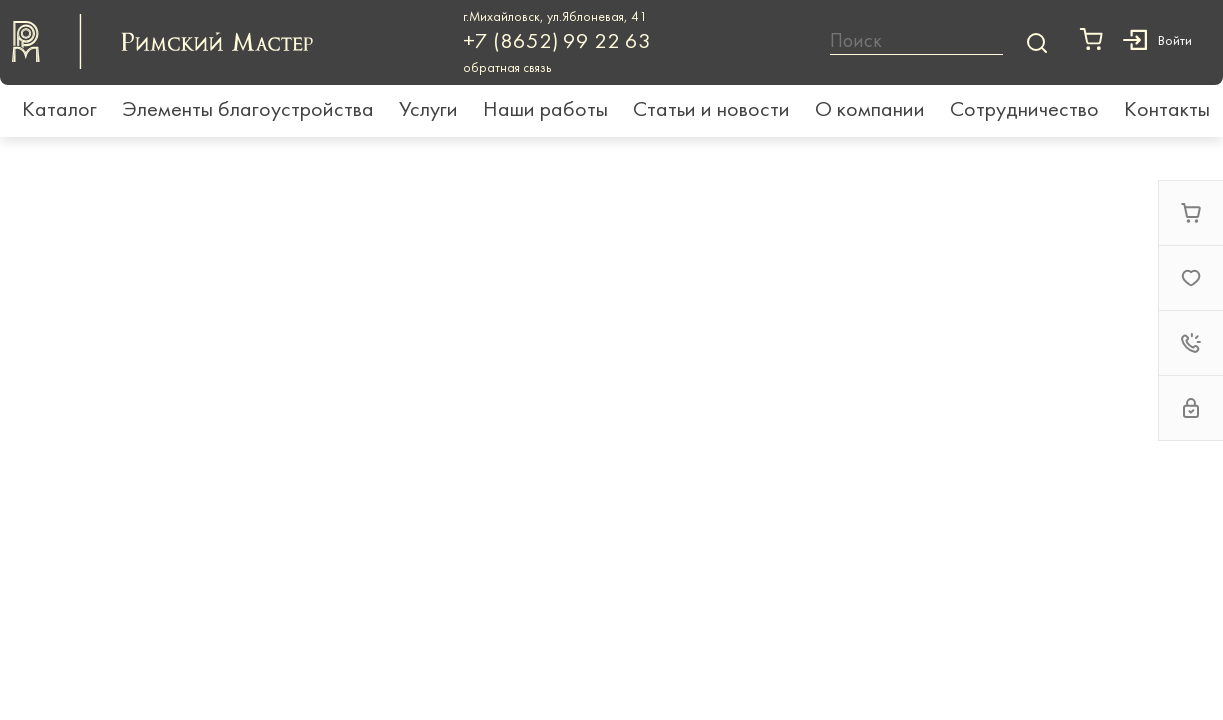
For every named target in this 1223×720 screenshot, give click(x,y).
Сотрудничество (1024, 110)
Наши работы (545, 110)
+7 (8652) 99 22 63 (557, 42)
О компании (870, 110)
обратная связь (507, 68)
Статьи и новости (711, 110)
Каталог (59, 110)
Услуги (428, 110)
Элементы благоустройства (248, 110)
